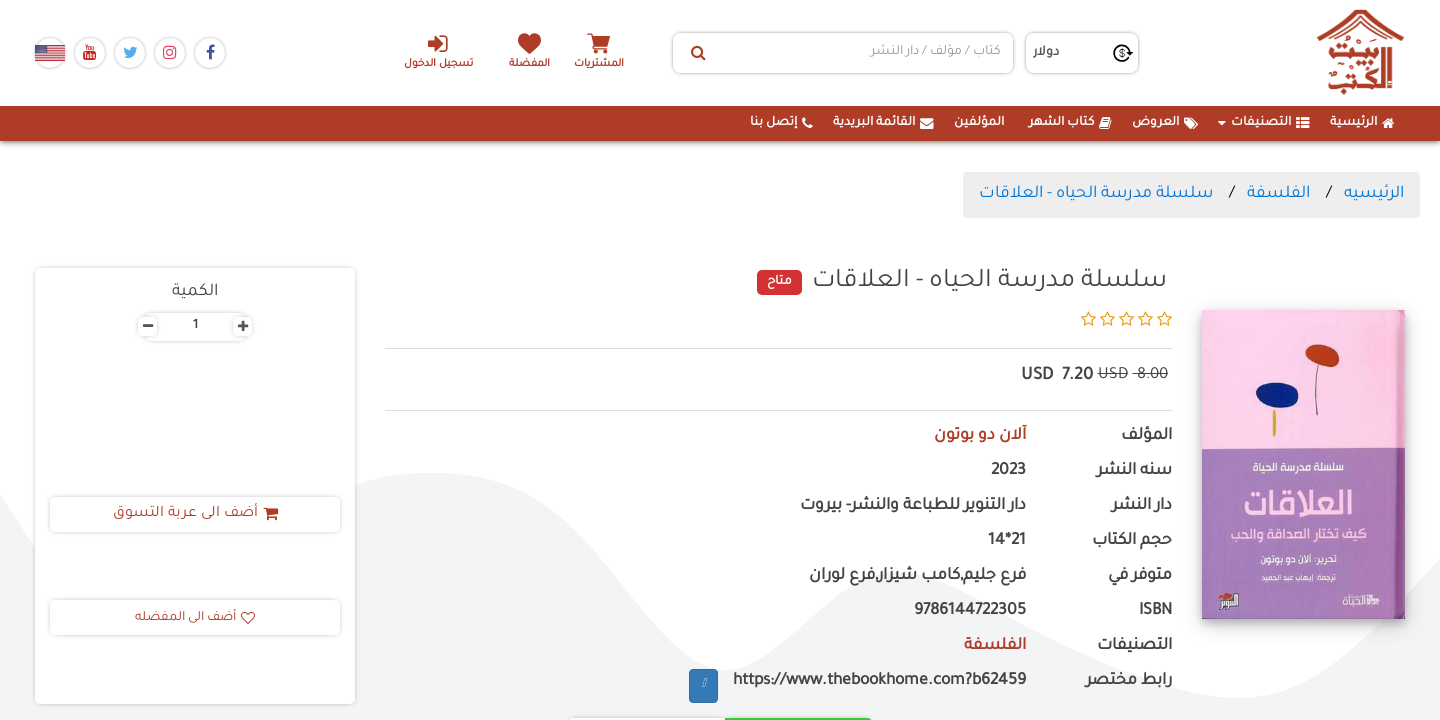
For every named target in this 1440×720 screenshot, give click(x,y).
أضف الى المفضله (195, 618)
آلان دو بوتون (980, 436)
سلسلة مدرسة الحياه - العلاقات (1096, 194)
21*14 (1007, 541)
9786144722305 (970, 611)
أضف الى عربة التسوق (195, 514)
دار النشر (1142, 506)
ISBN (1155, 611)
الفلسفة (1278, 194)
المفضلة (530, 64)
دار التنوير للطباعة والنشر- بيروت (913, 506)
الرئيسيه (1374, 194)
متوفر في (1140, 576)
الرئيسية (1362, 123)
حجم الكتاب (1132, 541)
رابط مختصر (1129, 681)
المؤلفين (979, 123)
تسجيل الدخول (438, 51)
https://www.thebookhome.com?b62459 (879, 681)
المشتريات (599, 64)
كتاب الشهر (1070, 123)
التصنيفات (1264, 123)
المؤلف (1146, 436)
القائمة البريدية (883, 123)
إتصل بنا (781, 123)
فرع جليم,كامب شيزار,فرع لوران (917, 576)
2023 (1008, 471)
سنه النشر (1134, 471)
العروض (1165, 123)
